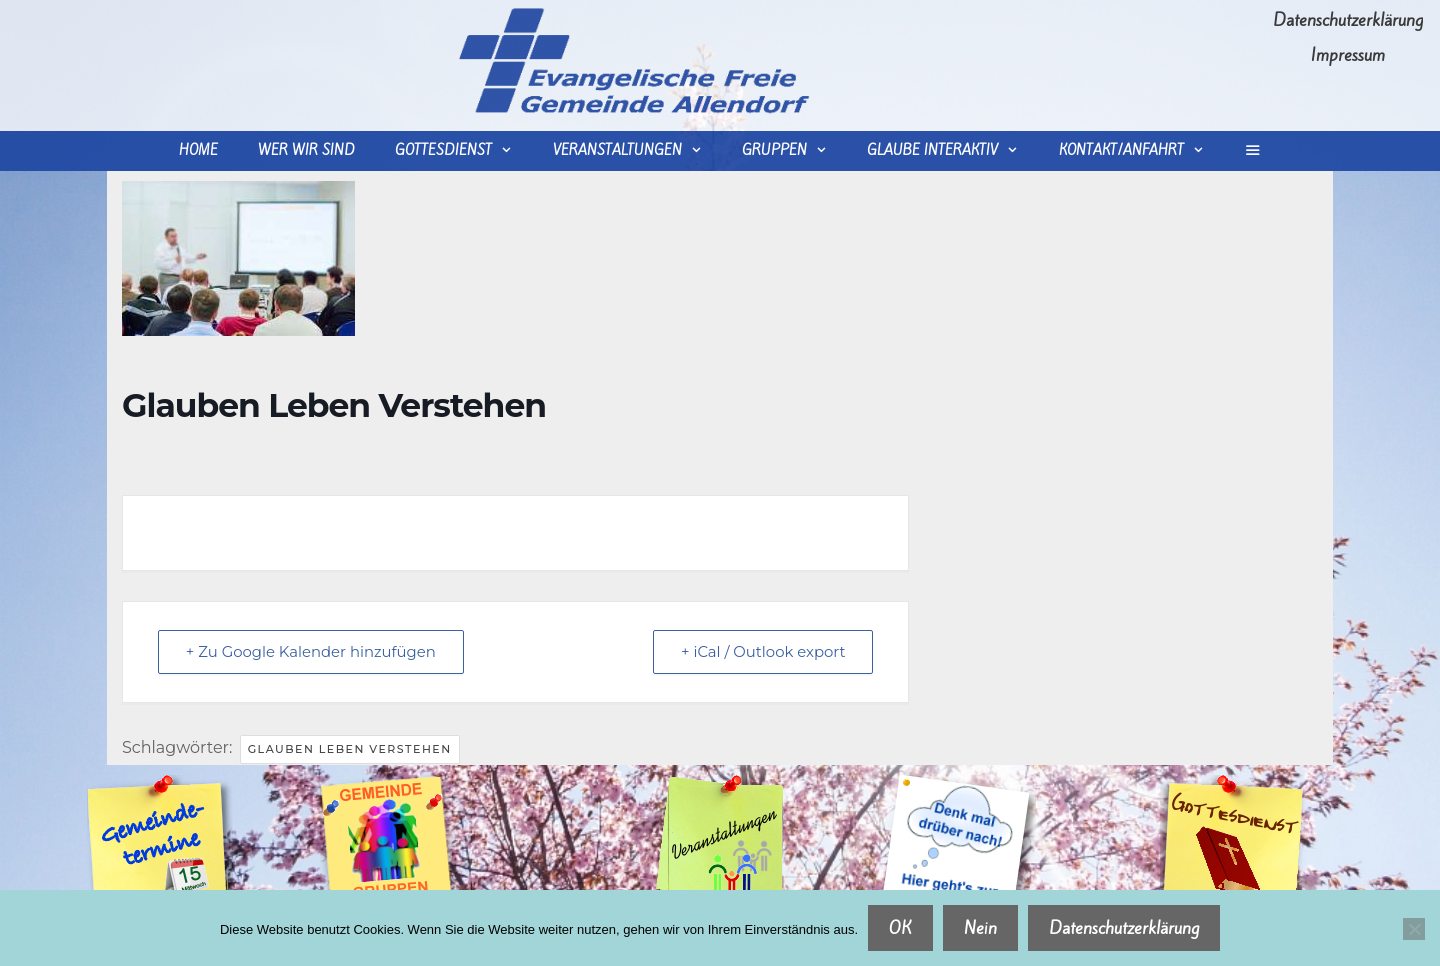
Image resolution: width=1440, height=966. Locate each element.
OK (900, 928)
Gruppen (794, 151)
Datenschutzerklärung (1348, 20)
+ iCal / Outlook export (761, 651)
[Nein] (1414, 929)
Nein (980, 928)
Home (198, 150)
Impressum (1348, 55)
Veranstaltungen (637, 151)
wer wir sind (306, 150)
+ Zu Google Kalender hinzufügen (313, 651)
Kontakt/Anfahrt (1141, 151)
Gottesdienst (463, 151)
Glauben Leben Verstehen (350, 749)
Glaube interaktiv (952, 151)
